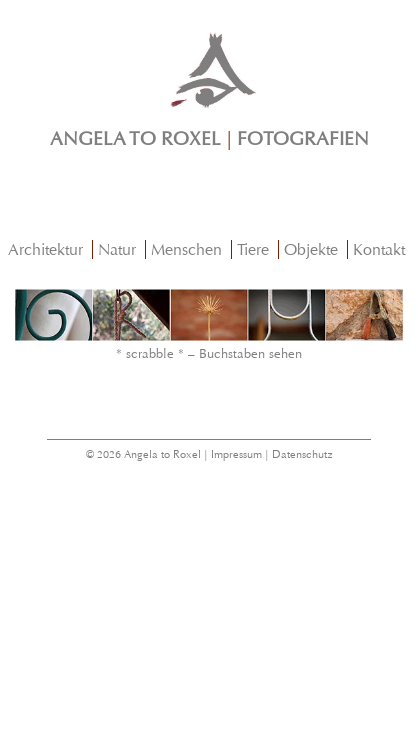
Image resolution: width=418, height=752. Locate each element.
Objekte (311, 249)
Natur (117, 249)
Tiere (253, 249)
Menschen (186, 249)
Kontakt (379, 249)
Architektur (45, 249)
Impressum (236, 454)
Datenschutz (302, 454)
